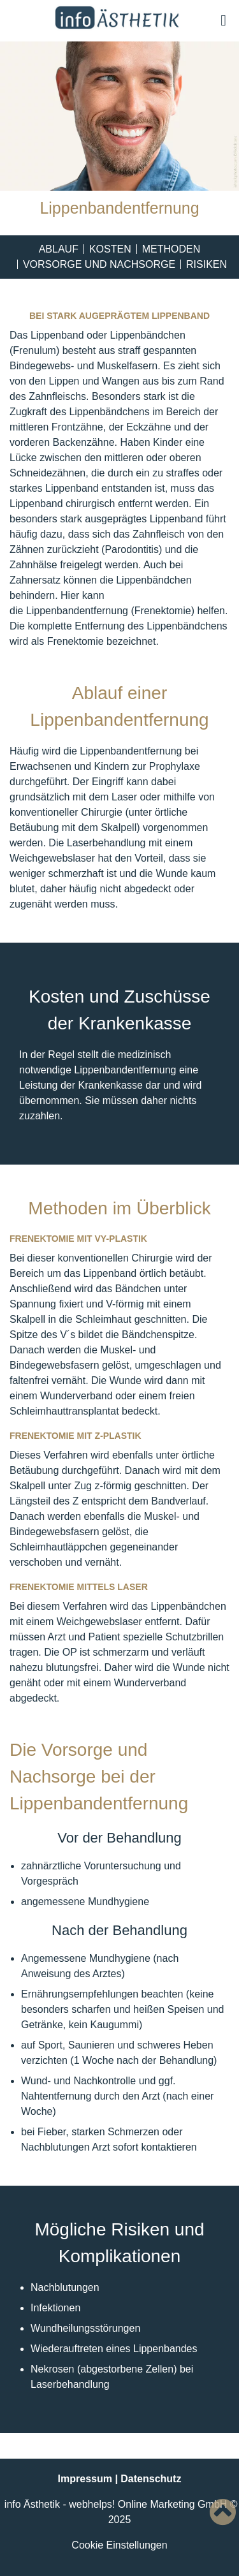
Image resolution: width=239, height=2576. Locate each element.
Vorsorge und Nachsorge (99, 264)
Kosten (110, 249)
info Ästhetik (32, 2504)
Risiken (206, 264)
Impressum (85, 2478)
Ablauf (58, 249)
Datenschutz (150, 2478)
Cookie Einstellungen (119, 2545)
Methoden (171, 249)
